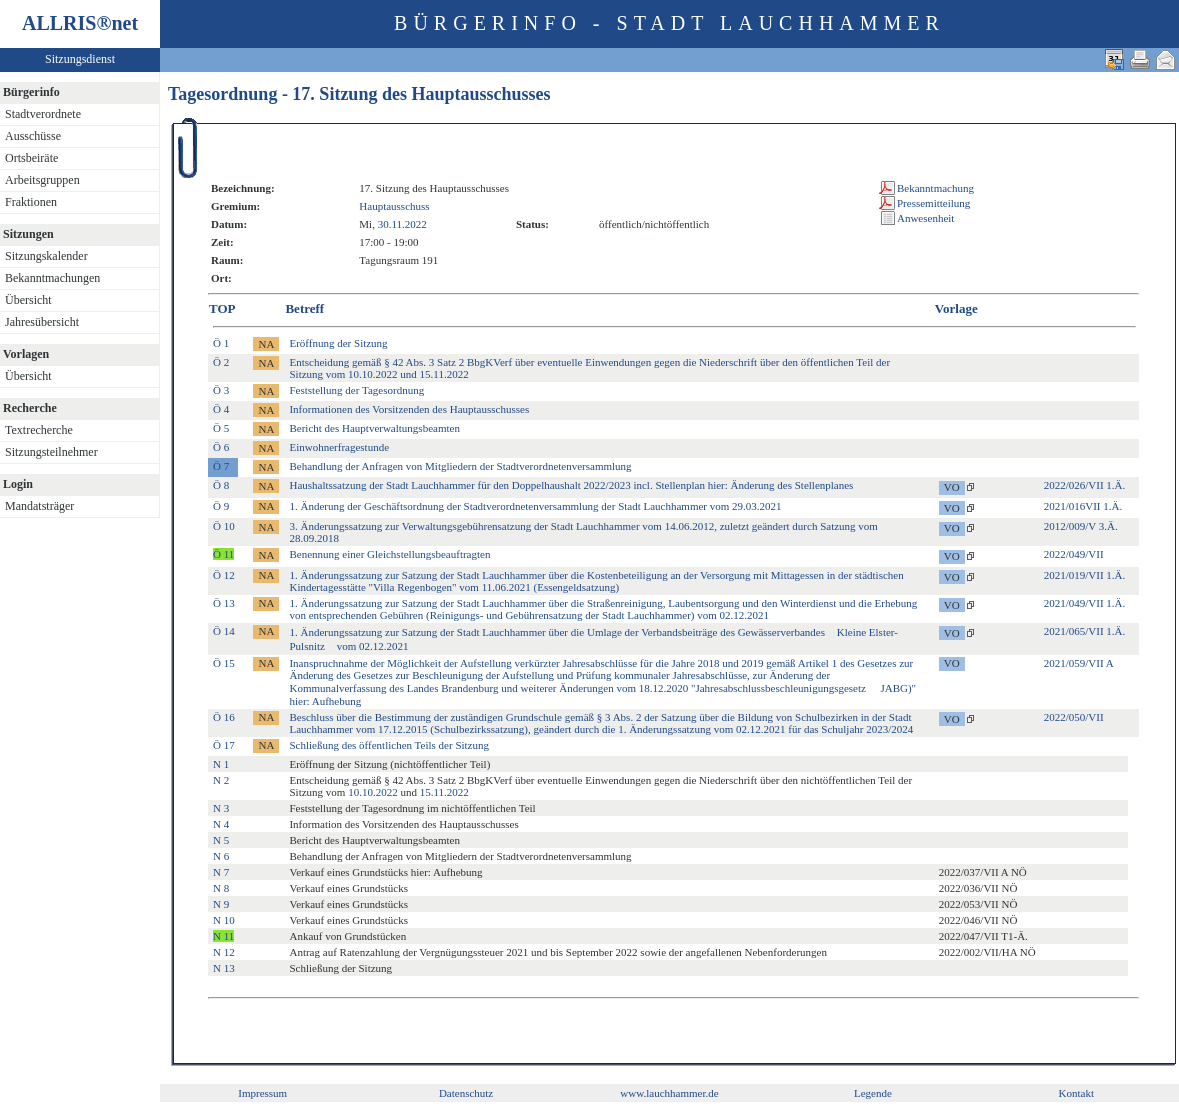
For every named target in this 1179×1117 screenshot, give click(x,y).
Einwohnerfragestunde (339, 447)
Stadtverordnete (43, 114)
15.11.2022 (444, 792)
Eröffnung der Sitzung (338, 343)
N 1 (221, 764)
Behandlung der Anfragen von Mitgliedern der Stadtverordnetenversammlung (460, 466)
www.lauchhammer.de (669, 1093)
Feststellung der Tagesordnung (356, 390)
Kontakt (1076, 1093)
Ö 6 (221, 447)
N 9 (221, 904)
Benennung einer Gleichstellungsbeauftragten (389, 554)
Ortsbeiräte (31, 158)
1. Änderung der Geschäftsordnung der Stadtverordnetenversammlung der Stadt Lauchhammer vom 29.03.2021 (535, 506)
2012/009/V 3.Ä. (1081, 526)
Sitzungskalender (46, 256)
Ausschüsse (33, 136)
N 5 (221, 840)
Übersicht (28, 300)
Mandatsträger (39, 506)
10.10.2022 (373, 792)
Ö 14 (224, 631)
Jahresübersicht (42, 322)
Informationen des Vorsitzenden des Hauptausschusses (409, 409)
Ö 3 (221, 390)
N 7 (221, 872)
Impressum (262, 1093)
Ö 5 (221, 428)
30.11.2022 (402, 224)
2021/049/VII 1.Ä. (1085, 603)
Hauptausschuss (394, 206)
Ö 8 (221, 485)
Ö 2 (221, 362)
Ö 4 (221, 409)
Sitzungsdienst (80, 59)
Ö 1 (221, 343)
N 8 (221, 888)
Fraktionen (31, 202)
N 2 (221, 780)
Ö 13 (224, 603)
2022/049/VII (1074, 554)
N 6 (221, 856)
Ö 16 (224, 717)
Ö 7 (221, 466)
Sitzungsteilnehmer (51, 452)
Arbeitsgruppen (42, 180)
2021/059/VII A (1079, 663)
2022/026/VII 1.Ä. (1085, 485)
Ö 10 (224, 526)
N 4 (221, 824)
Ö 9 (221, 506)
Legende (873, 1093)
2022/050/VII (1074, 717)
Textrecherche (39, 430)
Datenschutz (466, 1093)
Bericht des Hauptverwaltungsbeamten (374, 428)
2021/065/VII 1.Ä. (1085, 631)
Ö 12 (224, 575)
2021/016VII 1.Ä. (1083, 506)
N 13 (224, 968)
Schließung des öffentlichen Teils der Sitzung (389, 745)
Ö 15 (224, 663)
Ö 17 (224, 745)
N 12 (224, 952)
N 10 (224, 920)
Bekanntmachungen (52, 278)
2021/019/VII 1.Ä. (1085, 575)
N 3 (221, 808)
